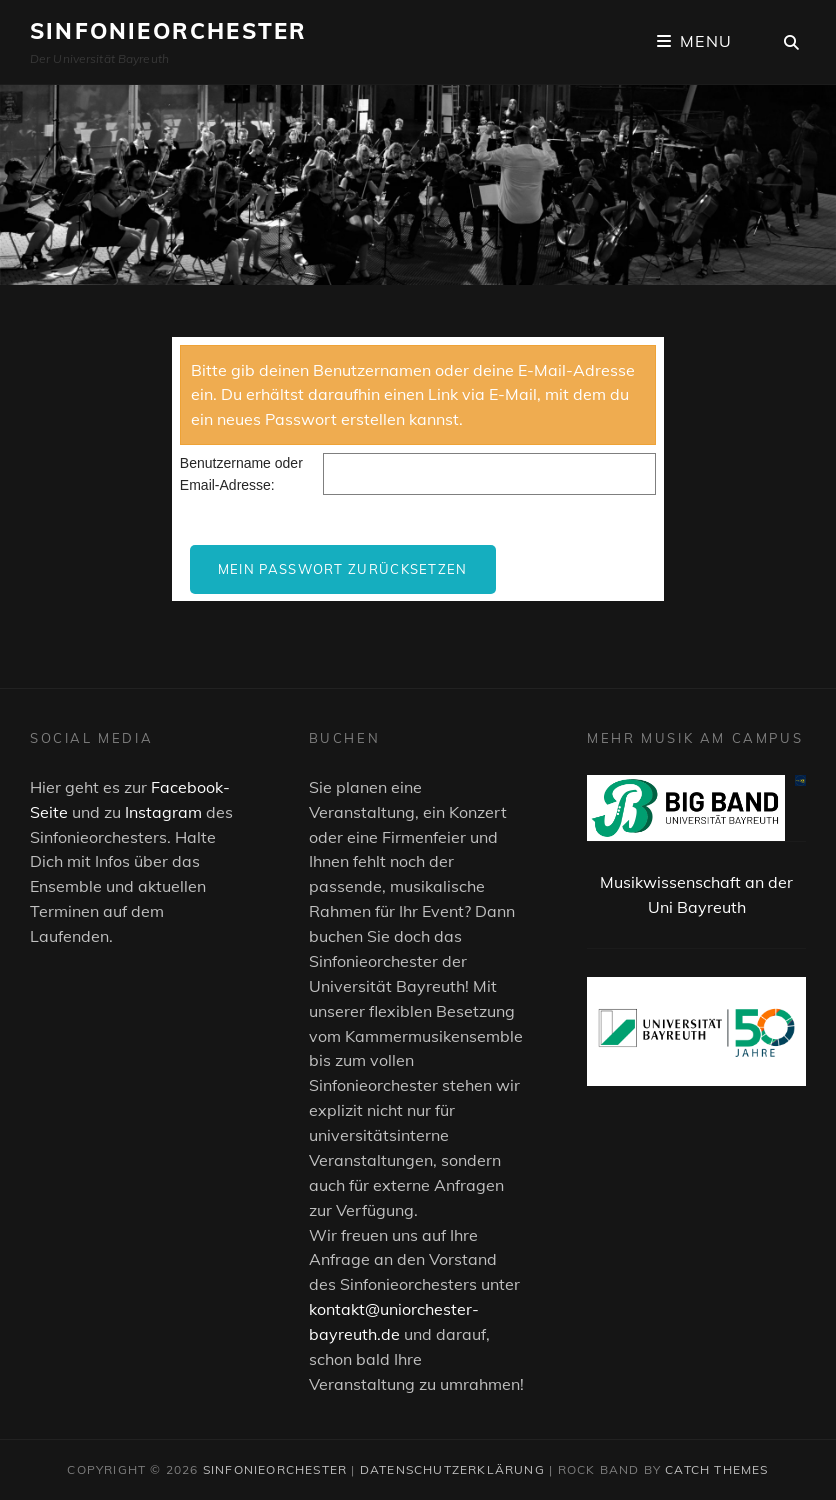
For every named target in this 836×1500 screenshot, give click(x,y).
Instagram (163, 812)
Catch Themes (716, 1469)
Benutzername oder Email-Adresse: (241, 474)
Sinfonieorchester (168, 31)
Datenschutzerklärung (452, 1469)
